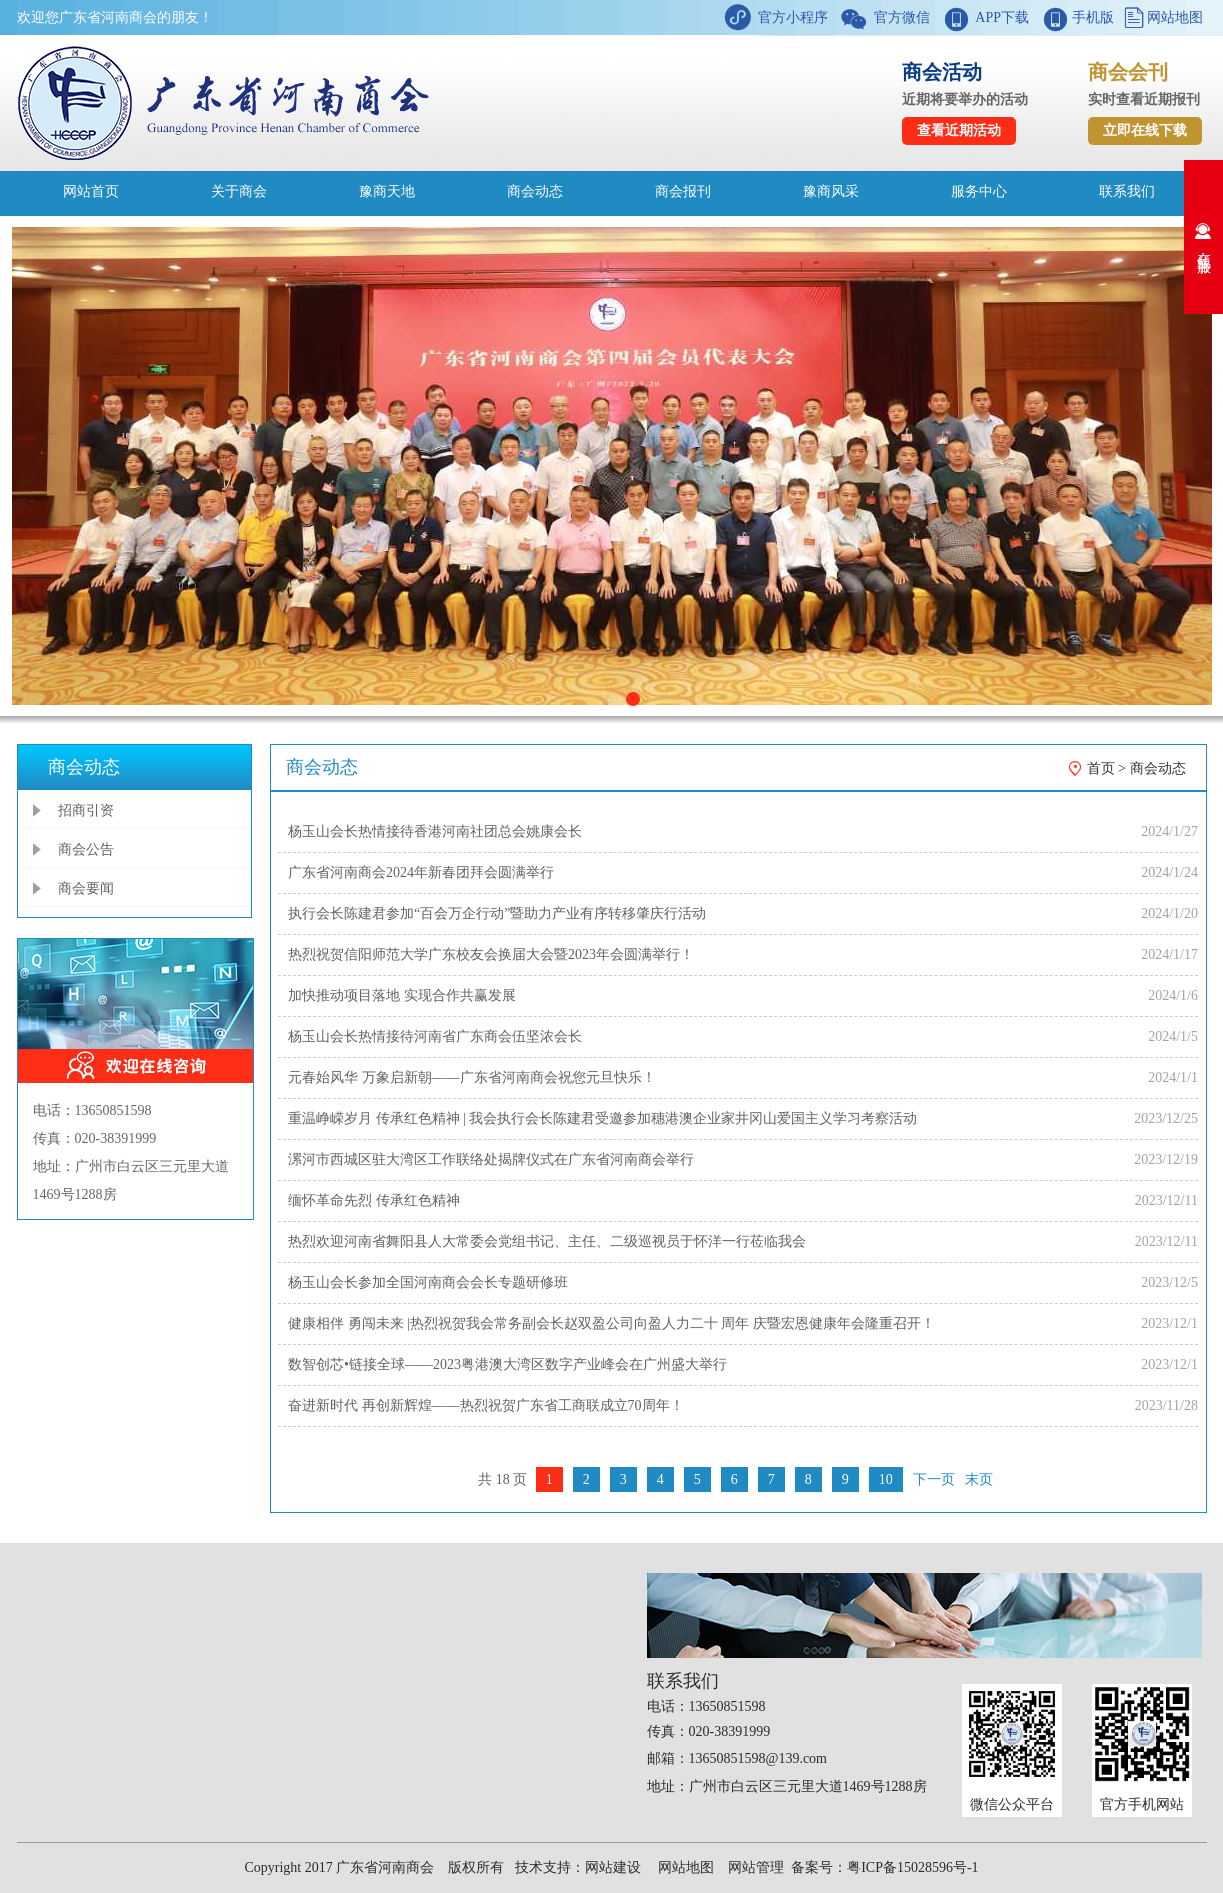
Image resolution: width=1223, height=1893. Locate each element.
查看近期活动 (959, 130)
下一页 (934, 1479)
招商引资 (86, 810)
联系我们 (1127, 191)
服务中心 (979, 191)
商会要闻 (86, 888)
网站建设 (613, 1867)
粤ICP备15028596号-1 (912, 1867)
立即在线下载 (1145, 130)
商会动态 (535, 191)
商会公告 (86, 849)
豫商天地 (387, 191)
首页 (1101, 768)
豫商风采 (831, 191)
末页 (979, 1479)
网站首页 (91, 191)
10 (886, 1479)
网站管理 (756, 1867)
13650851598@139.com (758, 1758)
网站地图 (1174, 17)
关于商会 (239, 191)
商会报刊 (683, 191)
